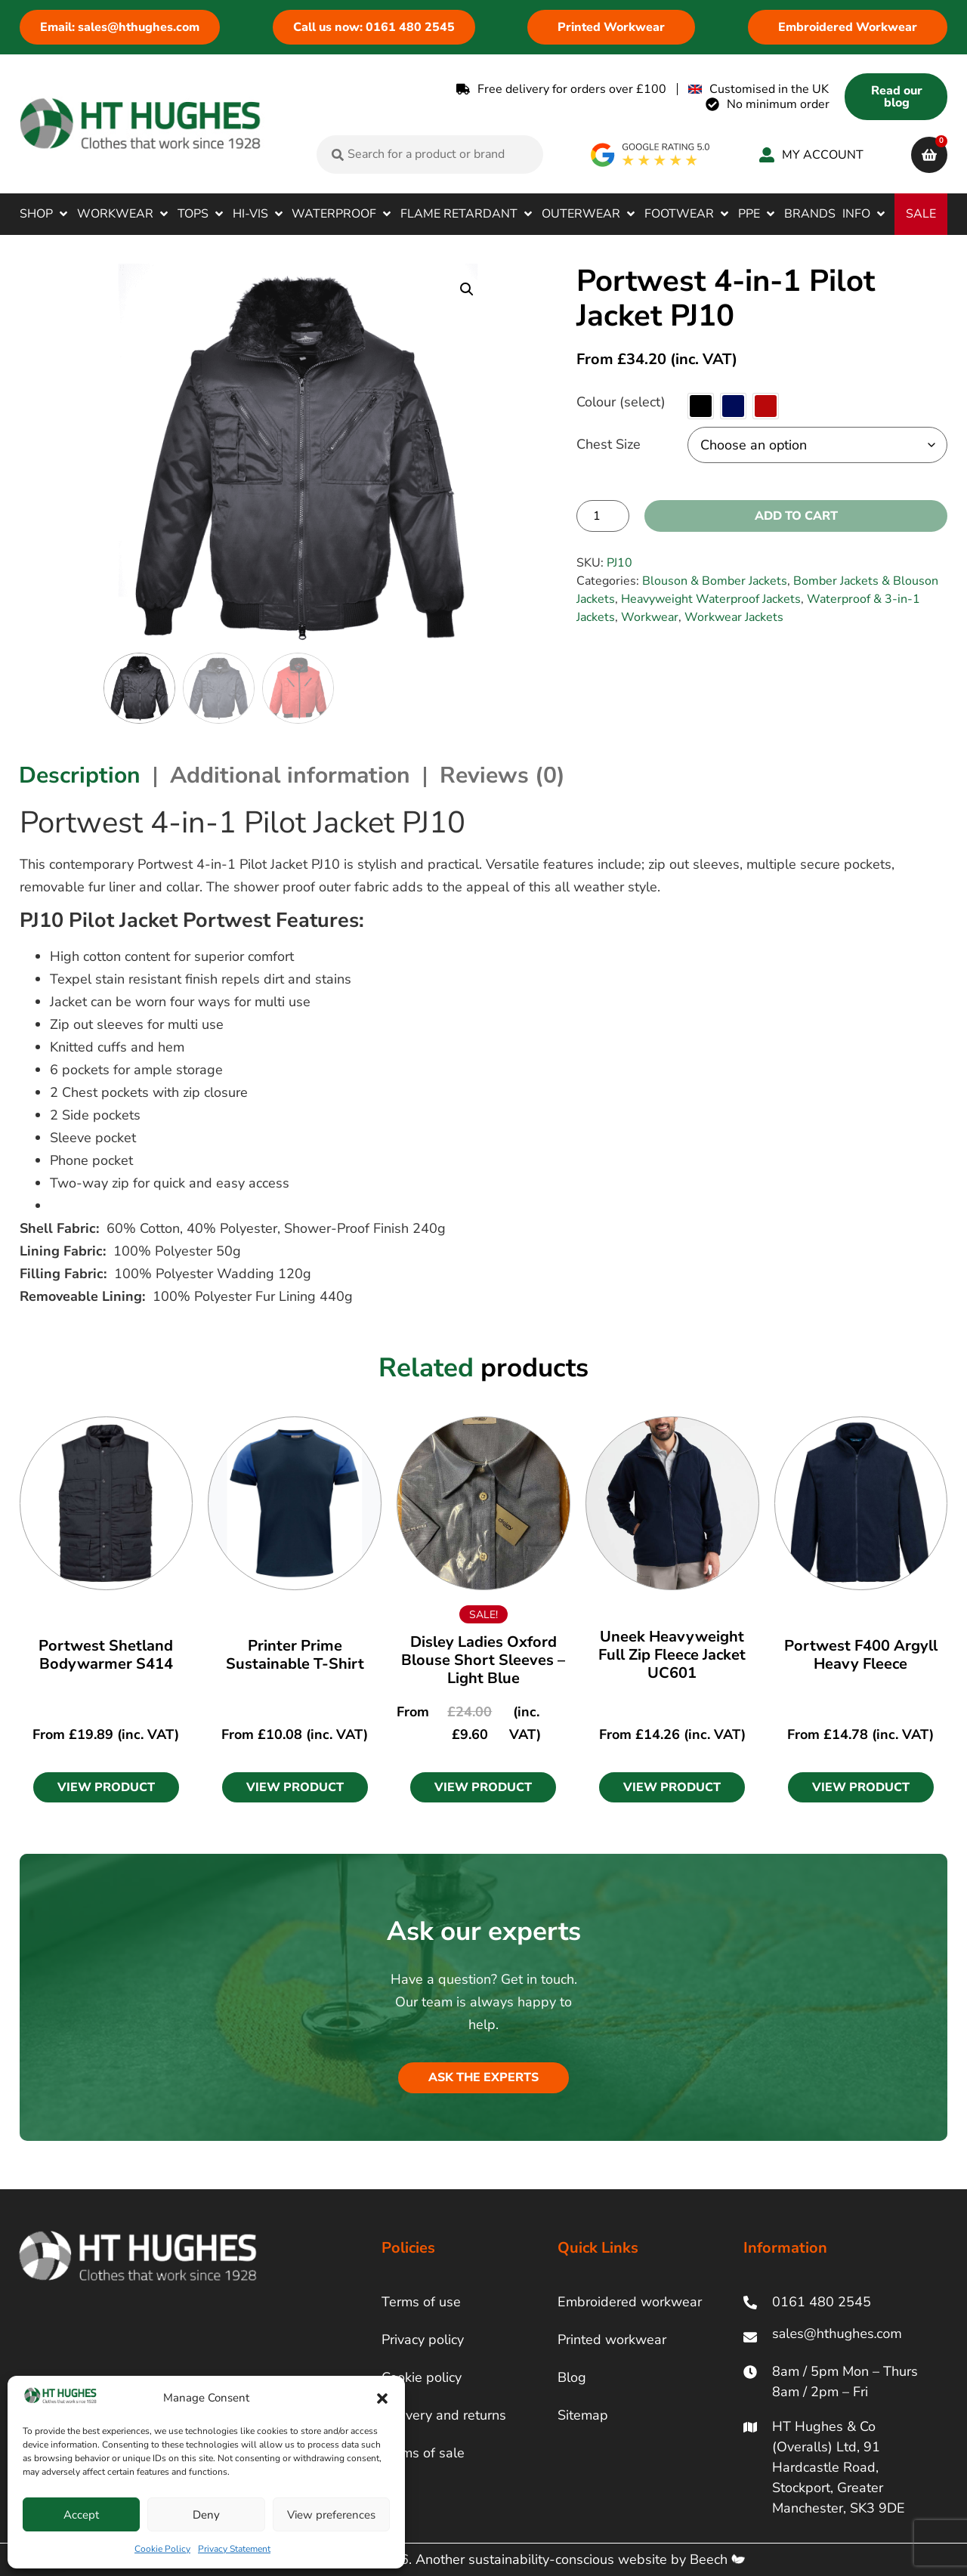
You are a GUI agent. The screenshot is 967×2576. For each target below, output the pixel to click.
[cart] (929, 155)
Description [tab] (80, 775)
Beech (717, 2559)
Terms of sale (423, 2453)
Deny (206, 2514)
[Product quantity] (602, 516)
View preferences (331, 2514)
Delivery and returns (444, 2415)
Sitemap (583, 2415)
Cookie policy (422, 2377)
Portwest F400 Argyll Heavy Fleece (861, 1654)
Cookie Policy (162, 2549)
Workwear (649, 617)
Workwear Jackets (733, 617)
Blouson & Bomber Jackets (714, 581)
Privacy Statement (234, 2549)
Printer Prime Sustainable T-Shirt (295, 1654)
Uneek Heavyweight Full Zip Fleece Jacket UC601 (672, 1654)
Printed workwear (612, 2339)
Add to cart (796, 516)
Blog (572, 2377)
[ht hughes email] (840, 2337)
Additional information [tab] (290, 775)
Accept (81, 2514)
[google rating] (651, 155)
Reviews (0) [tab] (502, 775)
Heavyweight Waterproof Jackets (711, 599)
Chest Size (608, 444)
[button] (382, 2398)
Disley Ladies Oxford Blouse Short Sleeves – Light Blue (483, 1660)
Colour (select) (621, 402)
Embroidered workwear (630, 2302)
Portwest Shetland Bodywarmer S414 (106, 1654)
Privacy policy (423, 2339)
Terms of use (421, 2302)
